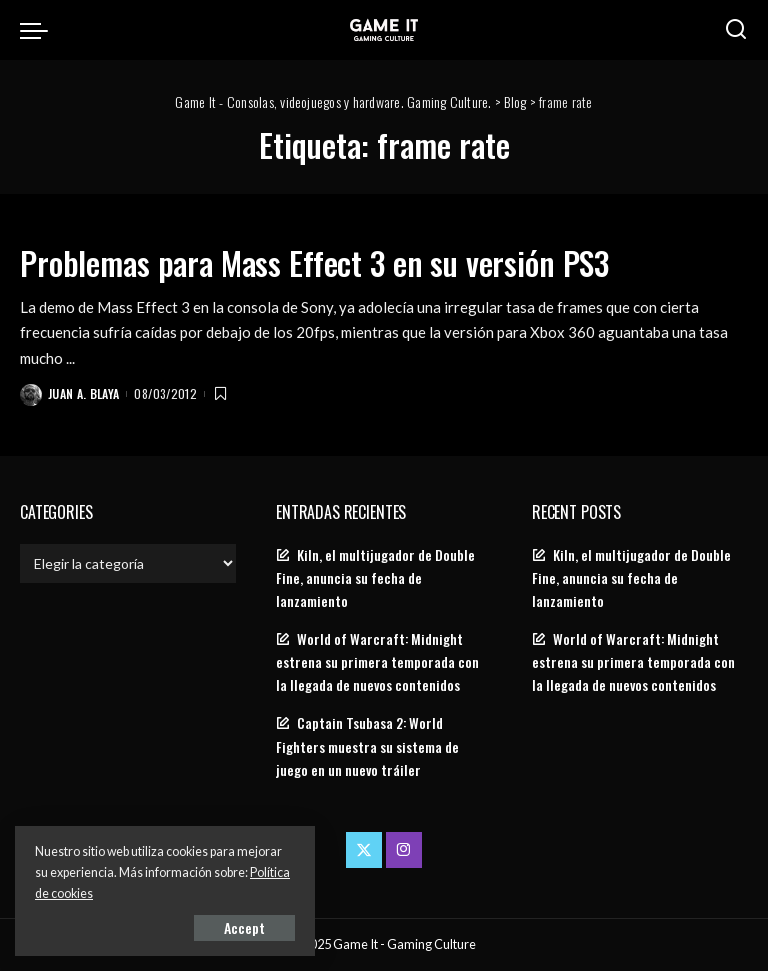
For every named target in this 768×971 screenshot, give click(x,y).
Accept (244, 927)
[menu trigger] (39, 30)
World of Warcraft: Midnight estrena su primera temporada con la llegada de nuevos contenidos (377, 662)
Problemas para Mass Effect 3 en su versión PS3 (314, 262)
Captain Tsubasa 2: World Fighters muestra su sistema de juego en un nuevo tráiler (367, 746)
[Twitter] (364, 850)
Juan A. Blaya (83, 393)
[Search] (736, 30)
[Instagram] (404, 850)
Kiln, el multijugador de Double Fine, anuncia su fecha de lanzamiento (375, 578)
